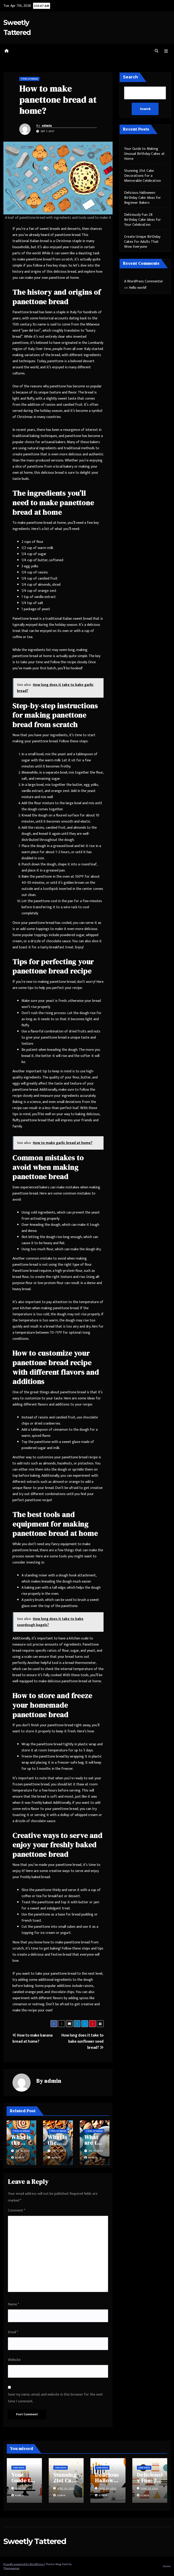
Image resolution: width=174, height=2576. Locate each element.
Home (167, 2566)
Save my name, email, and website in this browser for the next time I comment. (55, 2397)
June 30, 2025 (24, 2488)
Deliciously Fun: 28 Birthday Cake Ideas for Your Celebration (142, 220)
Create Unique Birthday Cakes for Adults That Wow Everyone (142, 242)
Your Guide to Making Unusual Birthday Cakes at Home (144, 154)
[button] (156, 51)
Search (130, 77)
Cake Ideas (18, 2467)
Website (14, 2360)
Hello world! (137, 288)
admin (47, 126)
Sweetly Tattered (34, 2541)
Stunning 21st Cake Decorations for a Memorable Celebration (142, 176)
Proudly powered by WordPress (23, 2564)
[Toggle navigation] (166, 51)
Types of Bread (29, 79)
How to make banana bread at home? (32, 2038)
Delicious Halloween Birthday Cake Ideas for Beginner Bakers (142, 198)
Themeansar (11, 2568)
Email (13, 2332)
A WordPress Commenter (143, 281)
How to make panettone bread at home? (57, 100)
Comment (16, 2210)
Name (13, 2304)
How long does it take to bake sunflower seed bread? (82, 2041)
